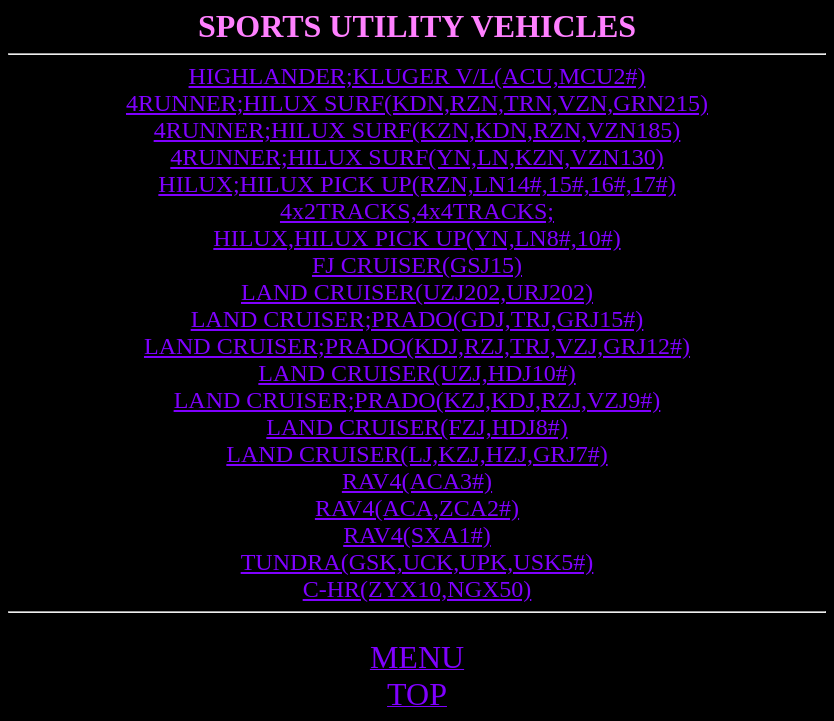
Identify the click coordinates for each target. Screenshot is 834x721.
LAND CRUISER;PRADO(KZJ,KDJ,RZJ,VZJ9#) (417, 400)
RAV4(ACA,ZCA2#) (417, 508)
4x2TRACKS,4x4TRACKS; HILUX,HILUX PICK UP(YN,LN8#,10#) (416, 224)
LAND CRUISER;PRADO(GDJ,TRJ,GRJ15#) (417, 319)
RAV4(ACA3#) (417, 481)
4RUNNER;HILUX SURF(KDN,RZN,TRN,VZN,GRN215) (417, 103)
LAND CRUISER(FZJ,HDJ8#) (416, 427)
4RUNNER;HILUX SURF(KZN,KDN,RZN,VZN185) (417, 130)
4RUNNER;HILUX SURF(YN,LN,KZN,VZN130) (416, 157)
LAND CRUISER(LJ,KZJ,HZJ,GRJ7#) (416, 454)
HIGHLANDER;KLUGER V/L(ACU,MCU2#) (417, 76)
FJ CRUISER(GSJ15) (417, 265)
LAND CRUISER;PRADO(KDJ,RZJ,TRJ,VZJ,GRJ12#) (417, 346)
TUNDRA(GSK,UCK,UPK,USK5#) (417, 562)
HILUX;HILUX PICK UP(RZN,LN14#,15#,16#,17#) (416, 184)
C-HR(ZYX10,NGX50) (417, 589)
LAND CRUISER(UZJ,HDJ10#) (416, 373)
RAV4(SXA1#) (417, 535)
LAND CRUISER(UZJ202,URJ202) (417, 292)
